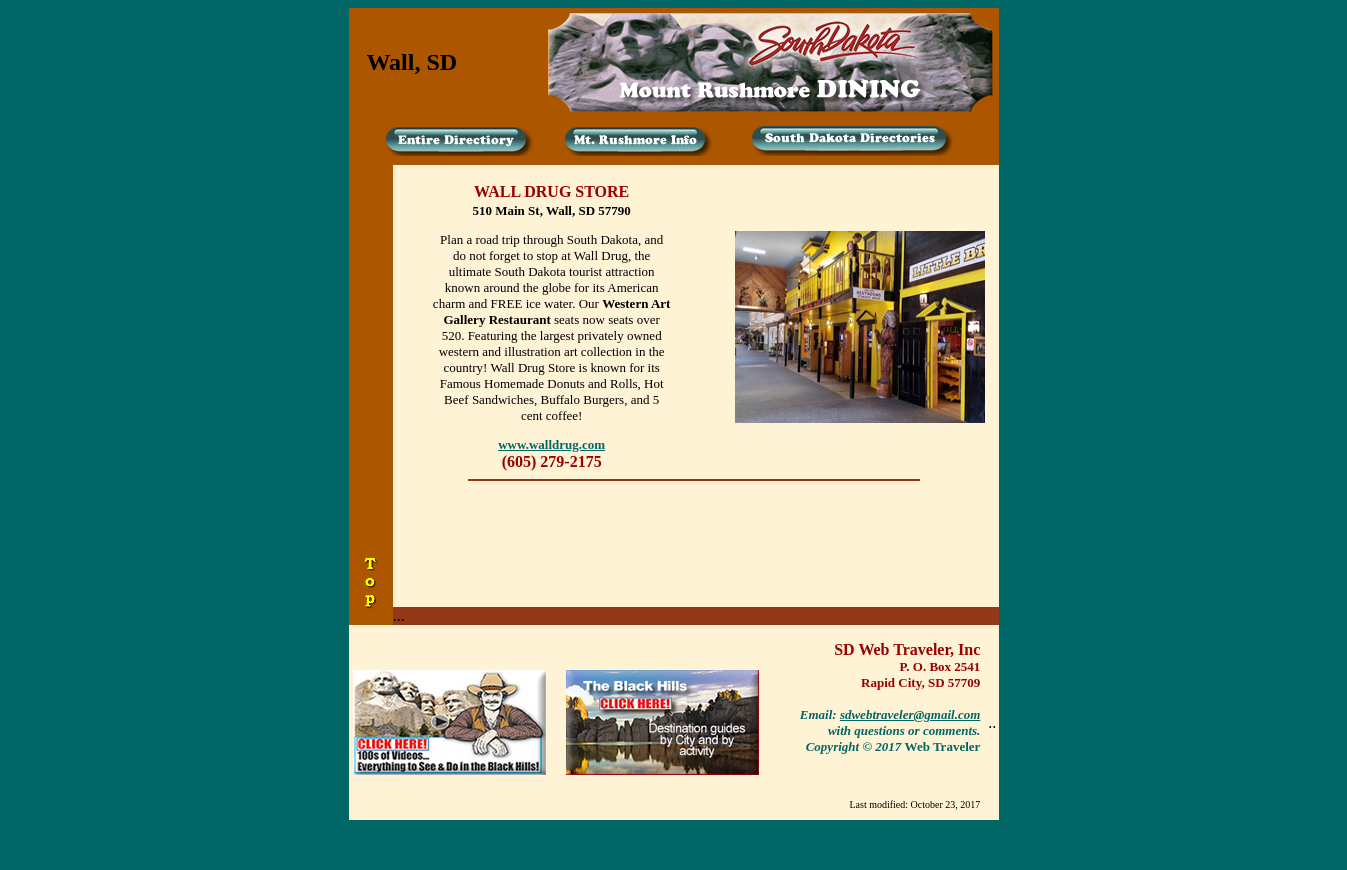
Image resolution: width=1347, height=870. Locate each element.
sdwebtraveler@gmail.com (910, 714)
